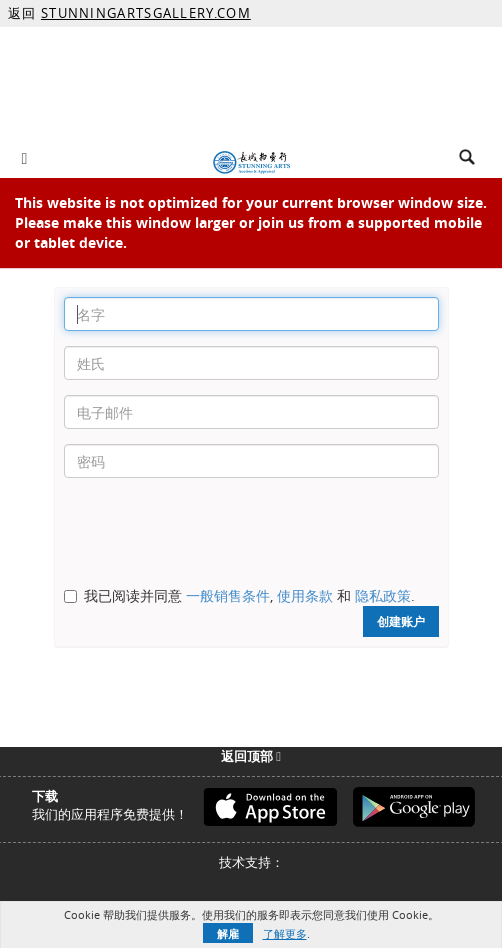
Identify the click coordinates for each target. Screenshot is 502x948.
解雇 (228, 933)
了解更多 (285, 933)
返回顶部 (251, 756)
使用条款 (305, 595)
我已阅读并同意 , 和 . (249, 595)
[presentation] (216, 532)
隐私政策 (383, 595)
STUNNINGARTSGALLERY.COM (146, 13)
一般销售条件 (228, 595)
